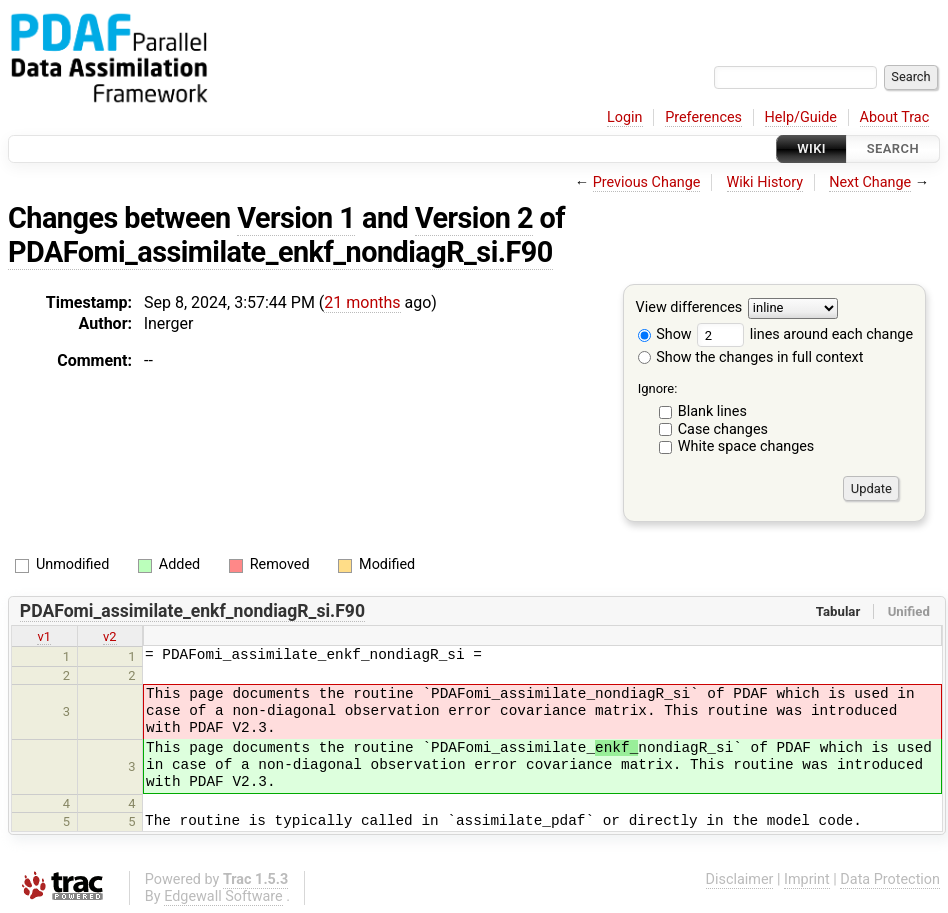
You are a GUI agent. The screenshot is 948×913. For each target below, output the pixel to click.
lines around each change (805, 334)
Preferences (703, 117)
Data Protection (890, 879)
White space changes (746, 446)
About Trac (895, 117)
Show (665, 334)
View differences (689, 308)
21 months (362, 302)
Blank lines (712, 411)
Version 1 (296, 218)
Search (893, 148)
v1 (44, 636)
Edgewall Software (223, 896)
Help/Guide (801, 117)
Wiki (811, 148)
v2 (110, 636)
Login (625, 117)
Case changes (723, 429)
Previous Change (647, 182)
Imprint (807, 879)
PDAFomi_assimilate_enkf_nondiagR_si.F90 (280, 252)
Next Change (870, 182)
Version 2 (474, 218)
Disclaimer (740, 879)
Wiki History (765, 182)
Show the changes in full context (751, 357)
